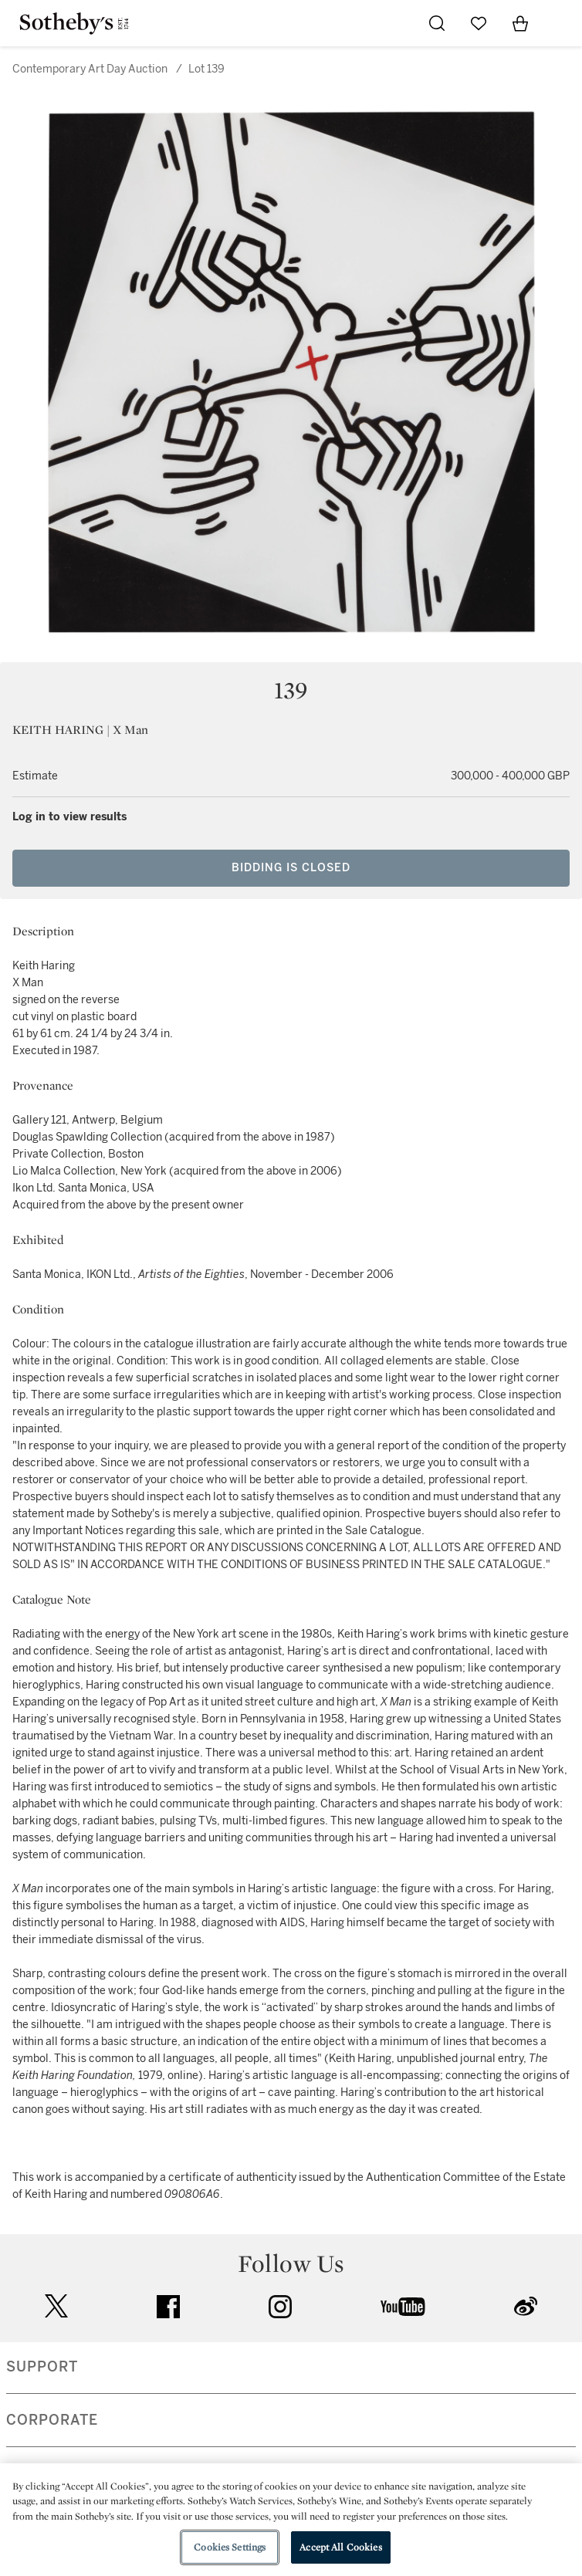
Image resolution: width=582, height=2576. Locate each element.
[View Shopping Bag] (520, 23)
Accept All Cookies (340, 2547)
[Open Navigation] (562, 23)
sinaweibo (525, 2306)
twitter (56, 2306)
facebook (168, 2306)
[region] (291, 2519)
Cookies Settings (230, 2547)
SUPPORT (42, 2366)
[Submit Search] (437, 23)
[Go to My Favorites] (478, 23)
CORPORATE (52, 2420)
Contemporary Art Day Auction (89, 69)
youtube (403, 2306)
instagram (280, 2306)
